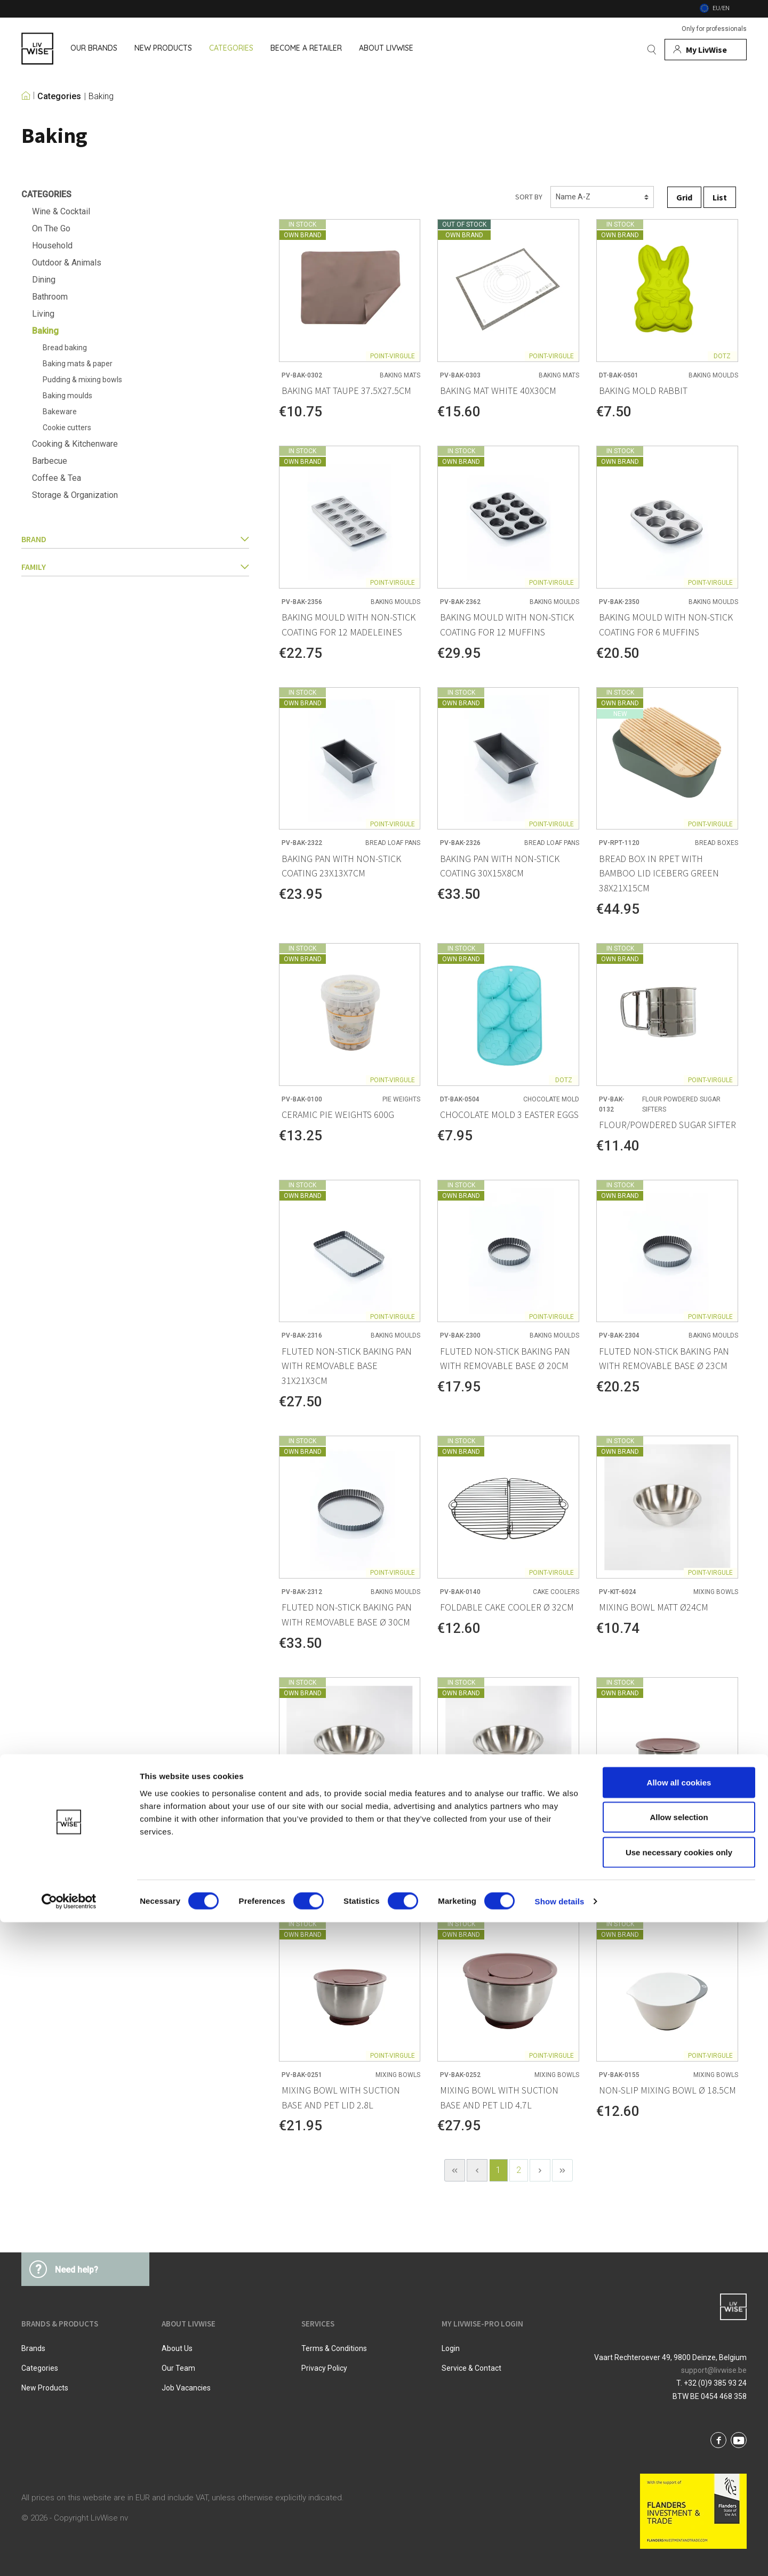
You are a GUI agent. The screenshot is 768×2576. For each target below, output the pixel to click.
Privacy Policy (324, 2368)
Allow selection (679, 2471)
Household (52, 245)
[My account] (706, 49)
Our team (178, 2368)
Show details (560, 2554)
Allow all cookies (679, 2436)
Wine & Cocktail (61, 211)
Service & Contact (471, 2368)
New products (44, 2388)
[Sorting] (602, 197)
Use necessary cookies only (679, 2505)
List (720, 197)
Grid (684, 197)
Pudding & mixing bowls (82, 379)
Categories (59, 96)
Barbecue (49, 461)
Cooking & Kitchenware (75, 444)
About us (177, 2348)
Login (451, 2348)
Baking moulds (67, 395)
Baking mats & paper (78, 363)
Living (43, 314)
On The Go (51, 228)
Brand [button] (135, 539)
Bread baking (65, 347)
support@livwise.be (714, 2370)
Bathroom (50, 297)
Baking (101, 96)
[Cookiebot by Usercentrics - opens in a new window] (69, 2555)
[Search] (652, 49)
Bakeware (60, 411)
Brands (33, 2348)
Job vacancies (186, 2388)
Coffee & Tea (56, 478)
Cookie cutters (67, 427)
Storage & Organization (75, 495)
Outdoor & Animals (66, 262)
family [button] (135, 566)
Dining (43, 280)
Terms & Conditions (334, 2348)
